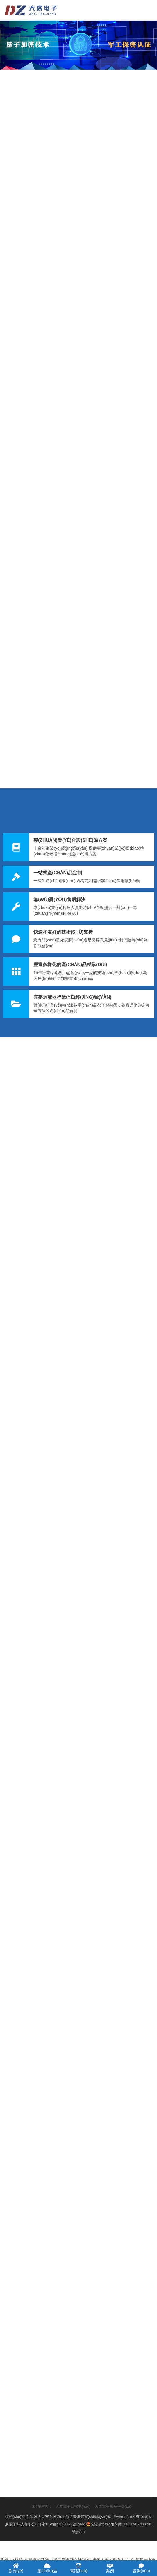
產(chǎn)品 (47, 2568)
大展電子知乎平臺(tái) (112, 2506)
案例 (110, 2568)
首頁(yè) (15, 2568)
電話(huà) (78, 2568)
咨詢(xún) (141, 2568)
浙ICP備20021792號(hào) (63, 2524)
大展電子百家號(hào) (72, 2506)
